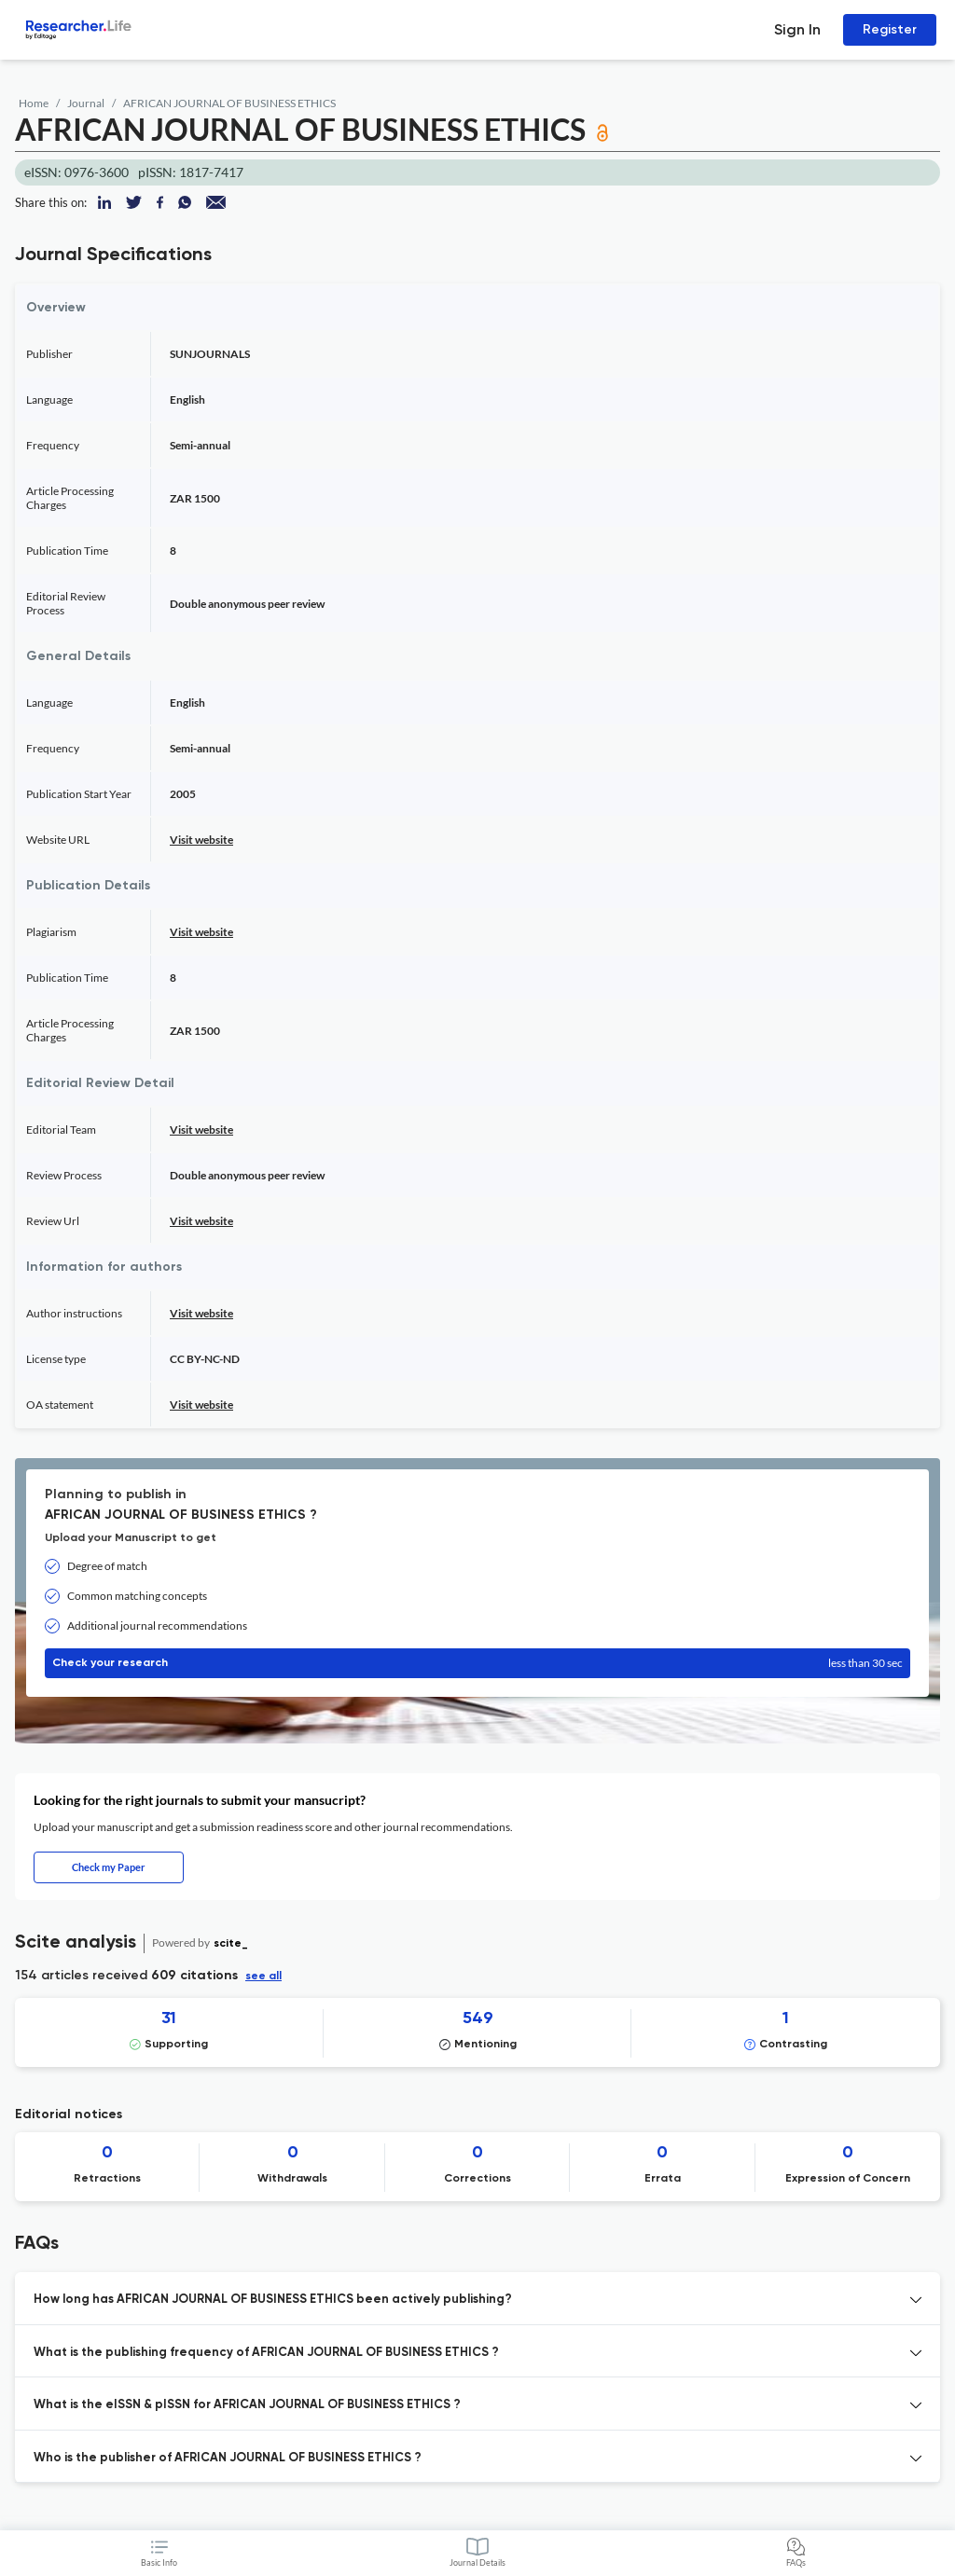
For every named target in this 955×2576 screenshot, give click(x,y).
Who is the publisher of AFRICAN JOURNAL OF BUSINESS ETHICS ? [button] (228, 2458)
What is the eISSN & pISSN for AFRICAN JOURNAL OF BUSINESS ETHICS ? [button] (247, 2405)
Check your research (477, 1663)
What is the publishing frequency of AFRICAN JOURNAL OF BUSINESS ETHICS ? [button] (266, 2353)
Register (890, 29)
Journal (85, 103)
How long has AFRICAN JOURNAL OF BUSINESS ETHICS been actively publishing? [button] (273, 2300)
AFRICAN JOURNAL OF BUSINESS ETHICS (229, 103)
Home (33, 103)
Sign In (797, 29)
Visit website (201, 840)
